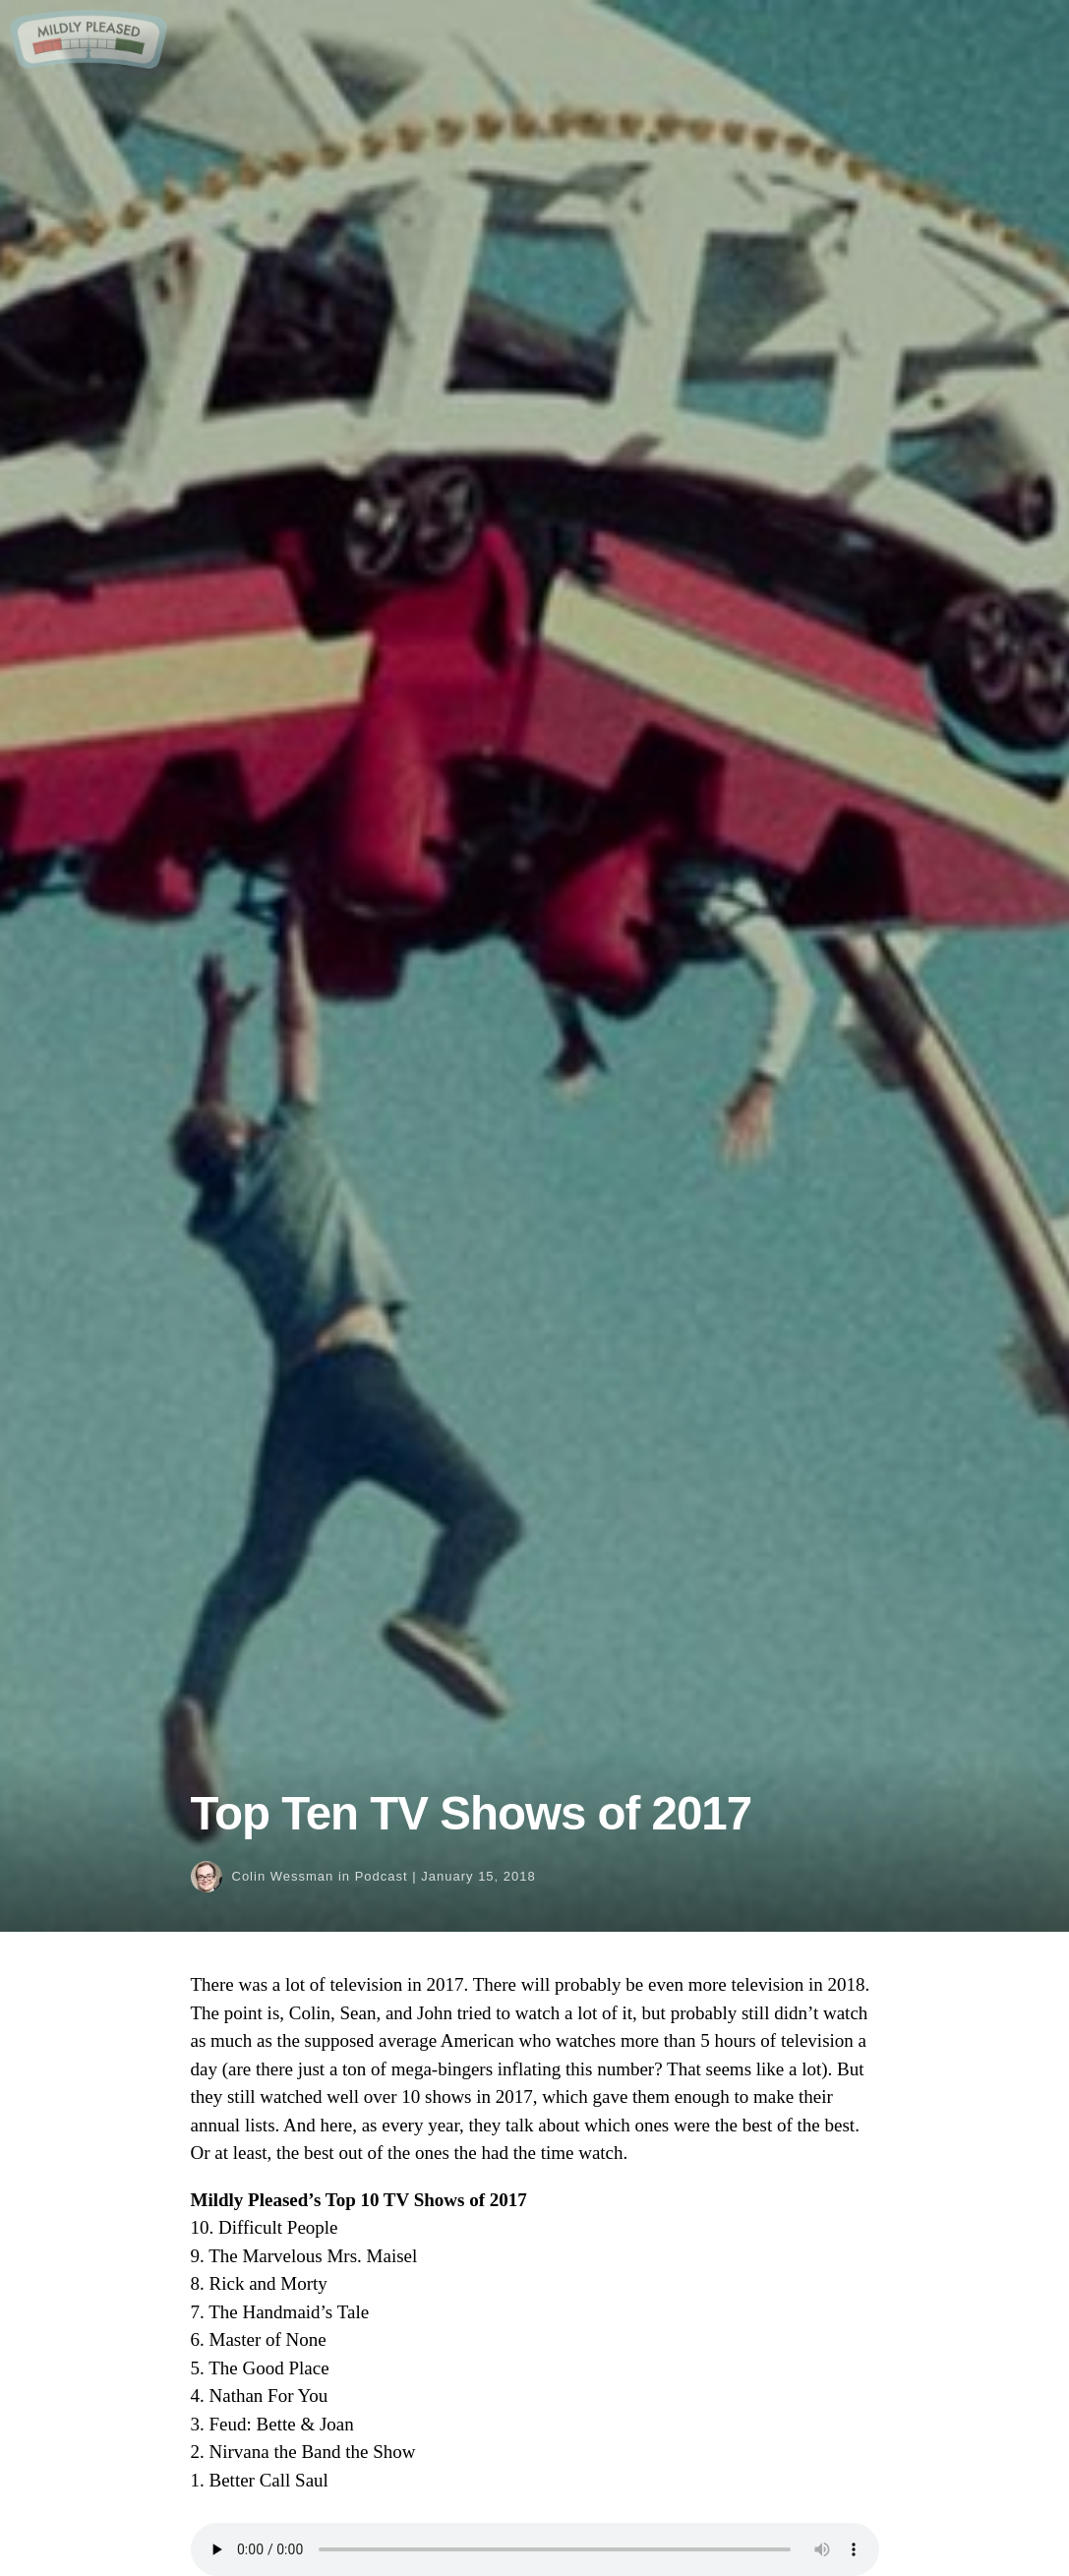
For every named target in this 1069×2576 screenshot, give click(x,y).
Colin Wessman (283, 1876)
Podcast (381, 1876)
